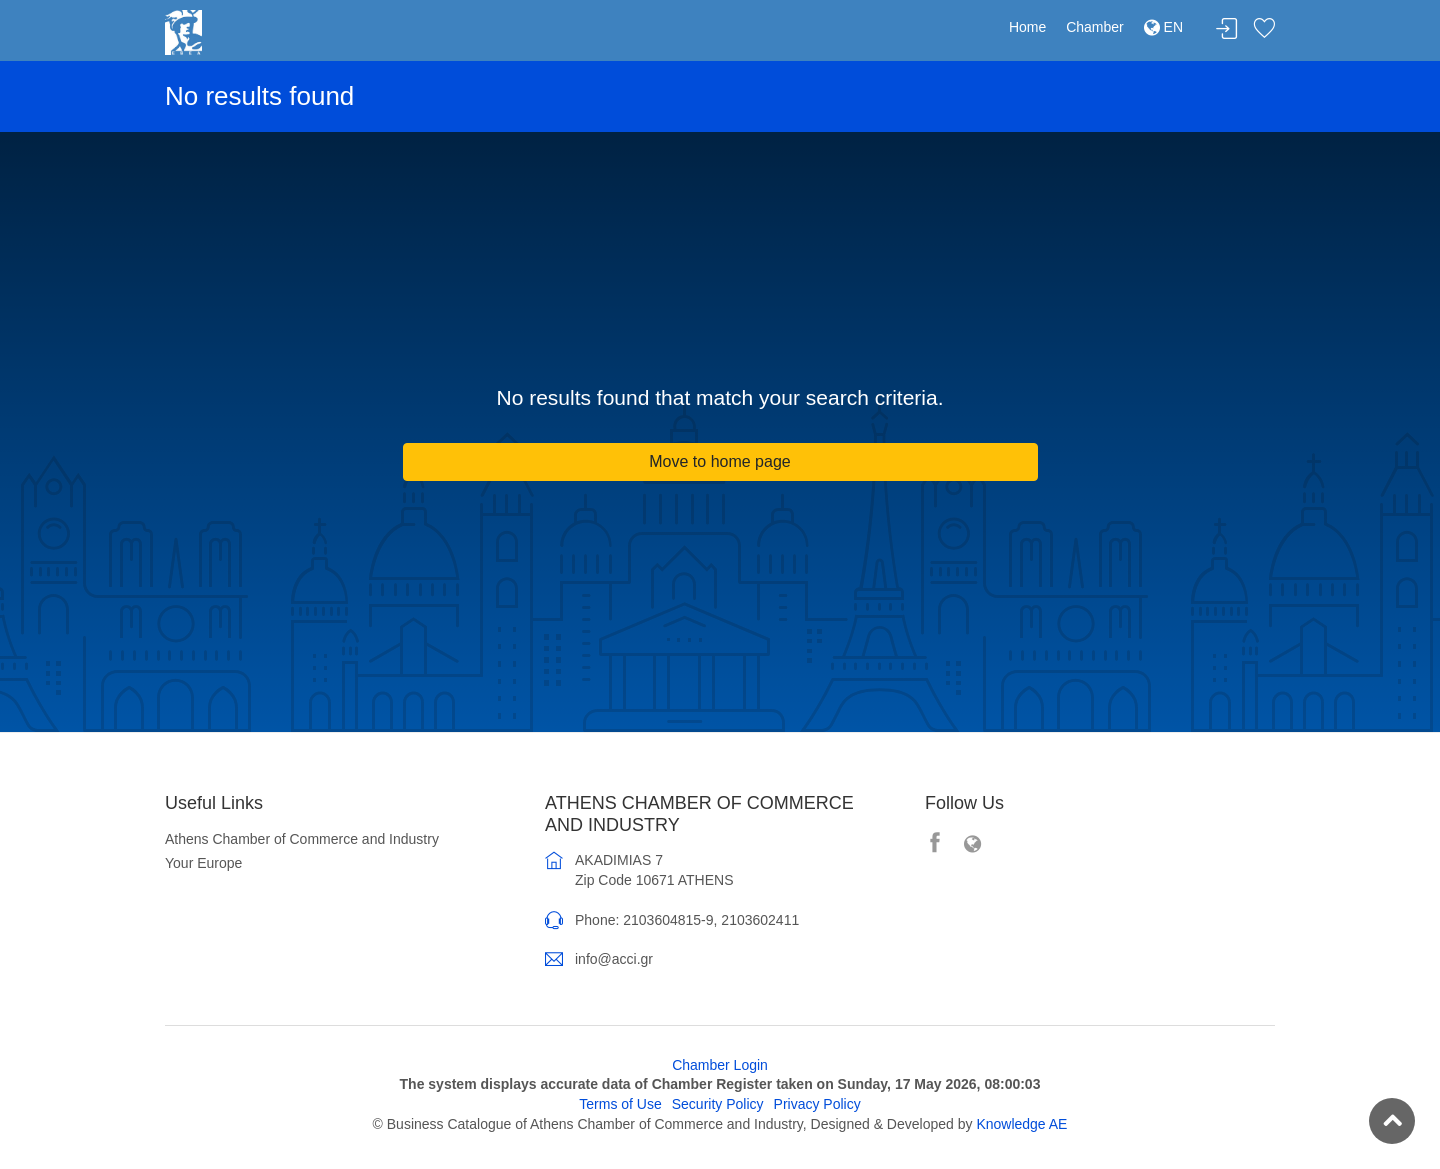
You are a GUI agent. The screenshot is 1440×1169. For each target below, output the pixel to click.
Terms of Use (620, 1104)
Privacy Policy (817, 1104)
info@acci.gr (614, 959)
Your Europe (203, 863)
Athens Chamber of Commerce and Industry (302, 839)
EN (1163, 27)
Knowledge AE (1021, 1124)
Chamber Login (720, 1065)
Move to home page (719, 461)
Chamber (1095, 27)
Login (1227, 29)
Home (1027, 27)
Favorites (1264, 29)
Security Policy (718, 1104)
